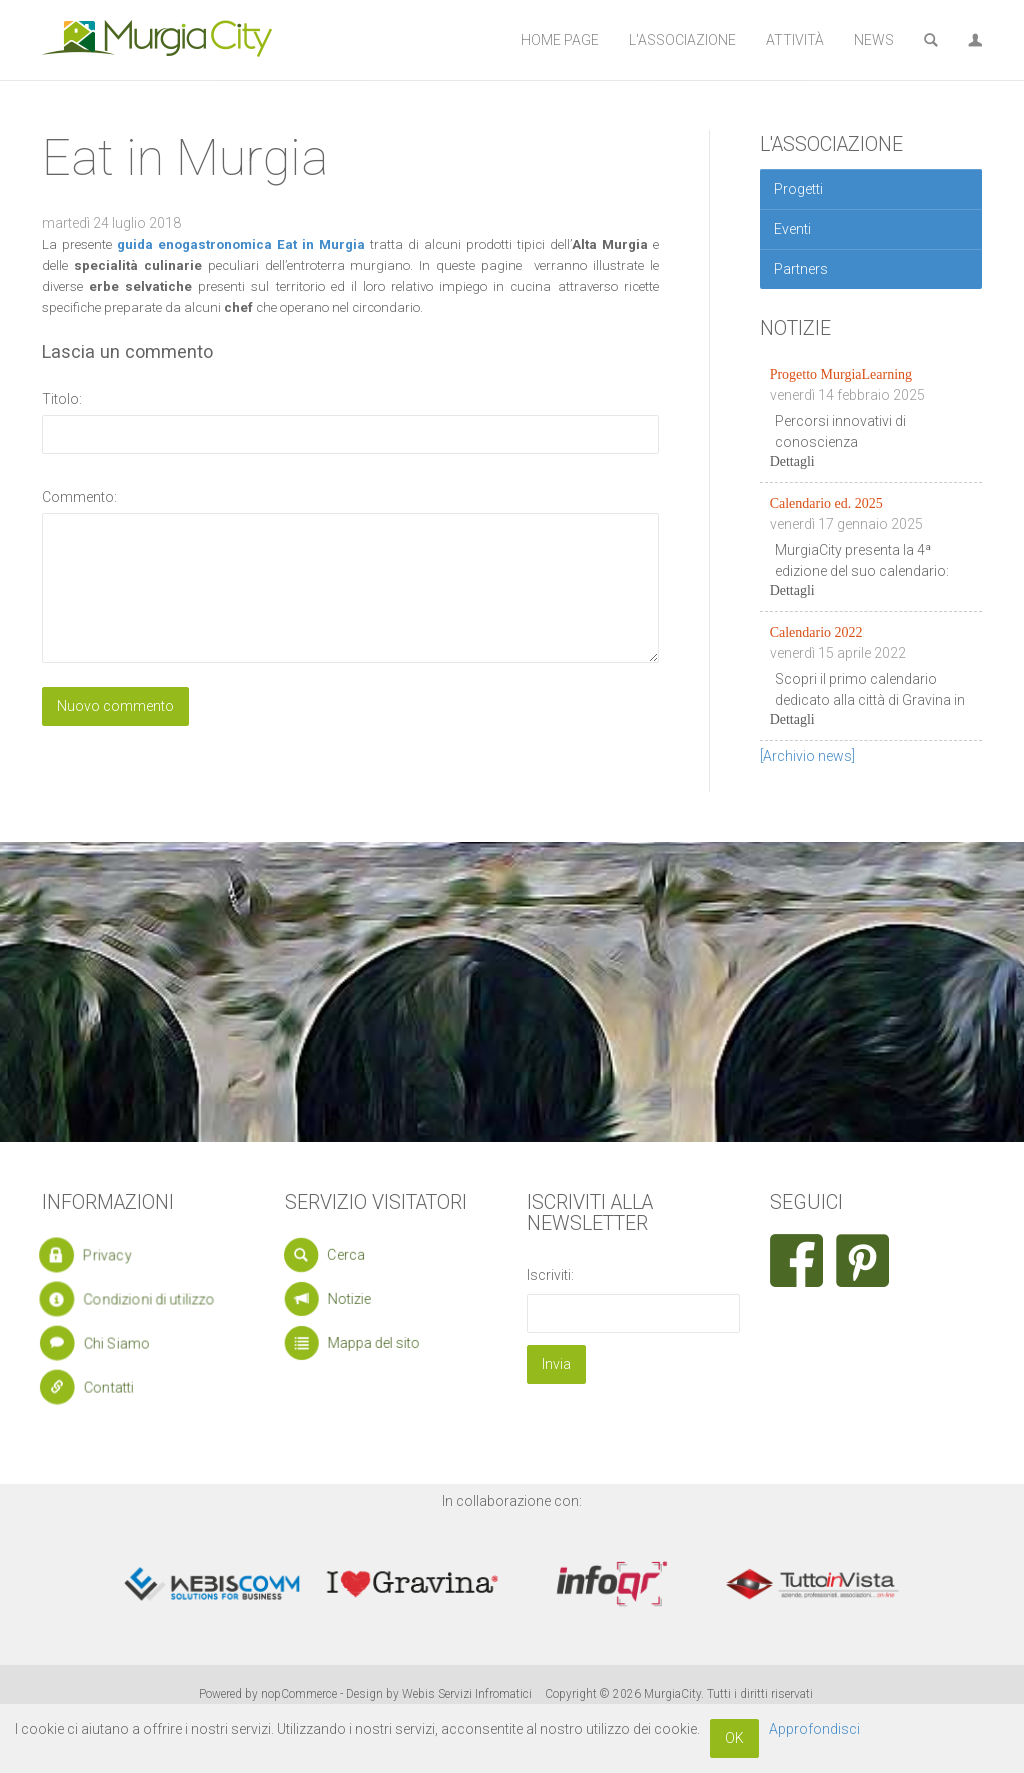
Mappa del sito (361, 1343)
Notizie (341, 1299)
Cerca (337, 1254)
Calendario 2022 (816, 632)
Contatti (97, 1386)
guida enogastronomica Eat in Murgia (241, 244)
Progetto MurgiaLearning (841, 374)
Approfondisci (814, 1729)
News (874, 40)
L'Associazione (682, 40)
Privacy (94, 1255)
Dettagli (792, 461)
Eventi (792, 229)
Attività (795, 40)
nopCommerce (299, 1694)
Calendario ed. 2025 (826, 503)
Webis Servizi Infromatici (467, 1694)
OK (734, 1738)
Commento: (79, 497)
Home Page (560, 40)
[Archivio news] (807, 756)
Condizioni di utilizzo (129, 1299)
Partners (801, 269)
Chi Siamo (104, 1342)
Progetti (798, 189)
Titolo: (62, 399)
